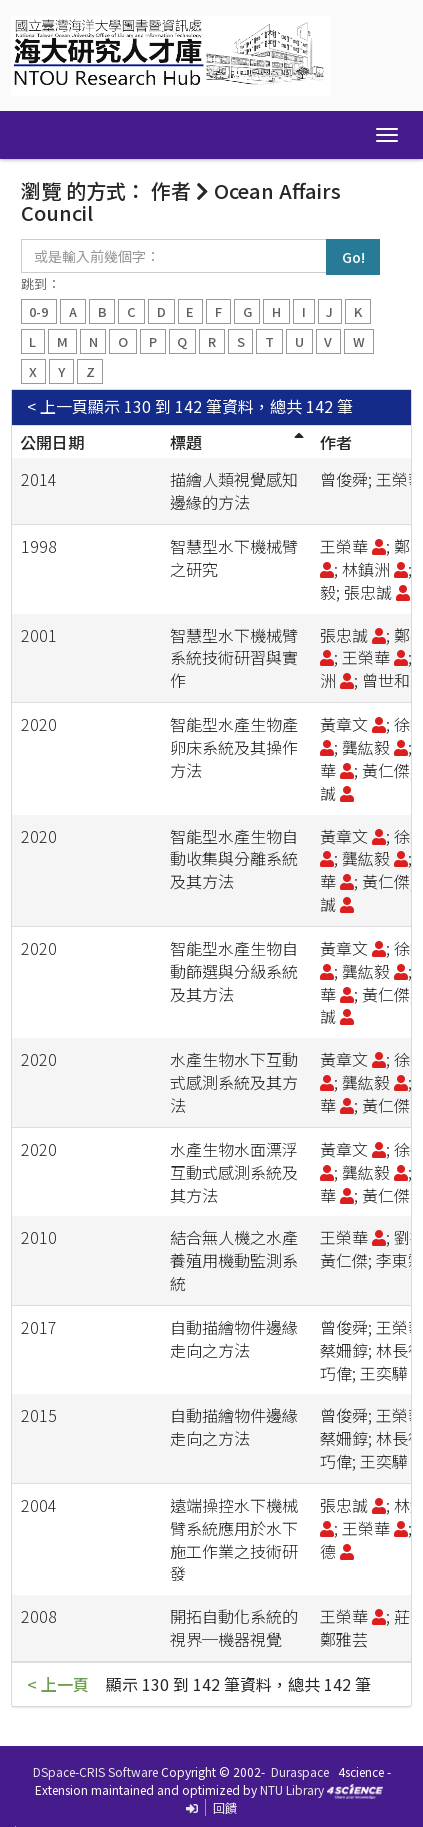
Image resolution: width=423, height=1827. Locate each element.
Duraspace (300, 1771)
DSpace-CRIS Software (95, 1771)
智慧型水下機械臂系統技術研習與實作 (234, 658)
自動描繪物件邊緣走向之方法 (234, 1338)
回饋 (225, 1807)
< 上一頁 (57, 406)
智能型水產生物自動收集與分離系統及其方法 (234, 859)
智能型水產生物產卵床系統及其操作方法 (234, 747)
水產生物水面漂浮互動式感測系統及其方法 (234, 1172)
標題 (186, 442)
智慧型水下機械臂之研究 (234, 557)
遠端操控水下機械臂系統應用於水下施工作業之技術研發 (234, 1539)
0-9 (38, 311)
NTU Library (292, 1789)
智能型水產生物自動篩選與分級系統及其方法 (234, 971)
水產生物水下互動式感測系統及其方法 (234, 1082)
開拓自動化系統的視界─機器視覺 (234, 1627)
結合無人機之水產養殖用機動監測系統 (234, 1260)
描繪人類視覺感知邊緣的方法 (234, 490)
